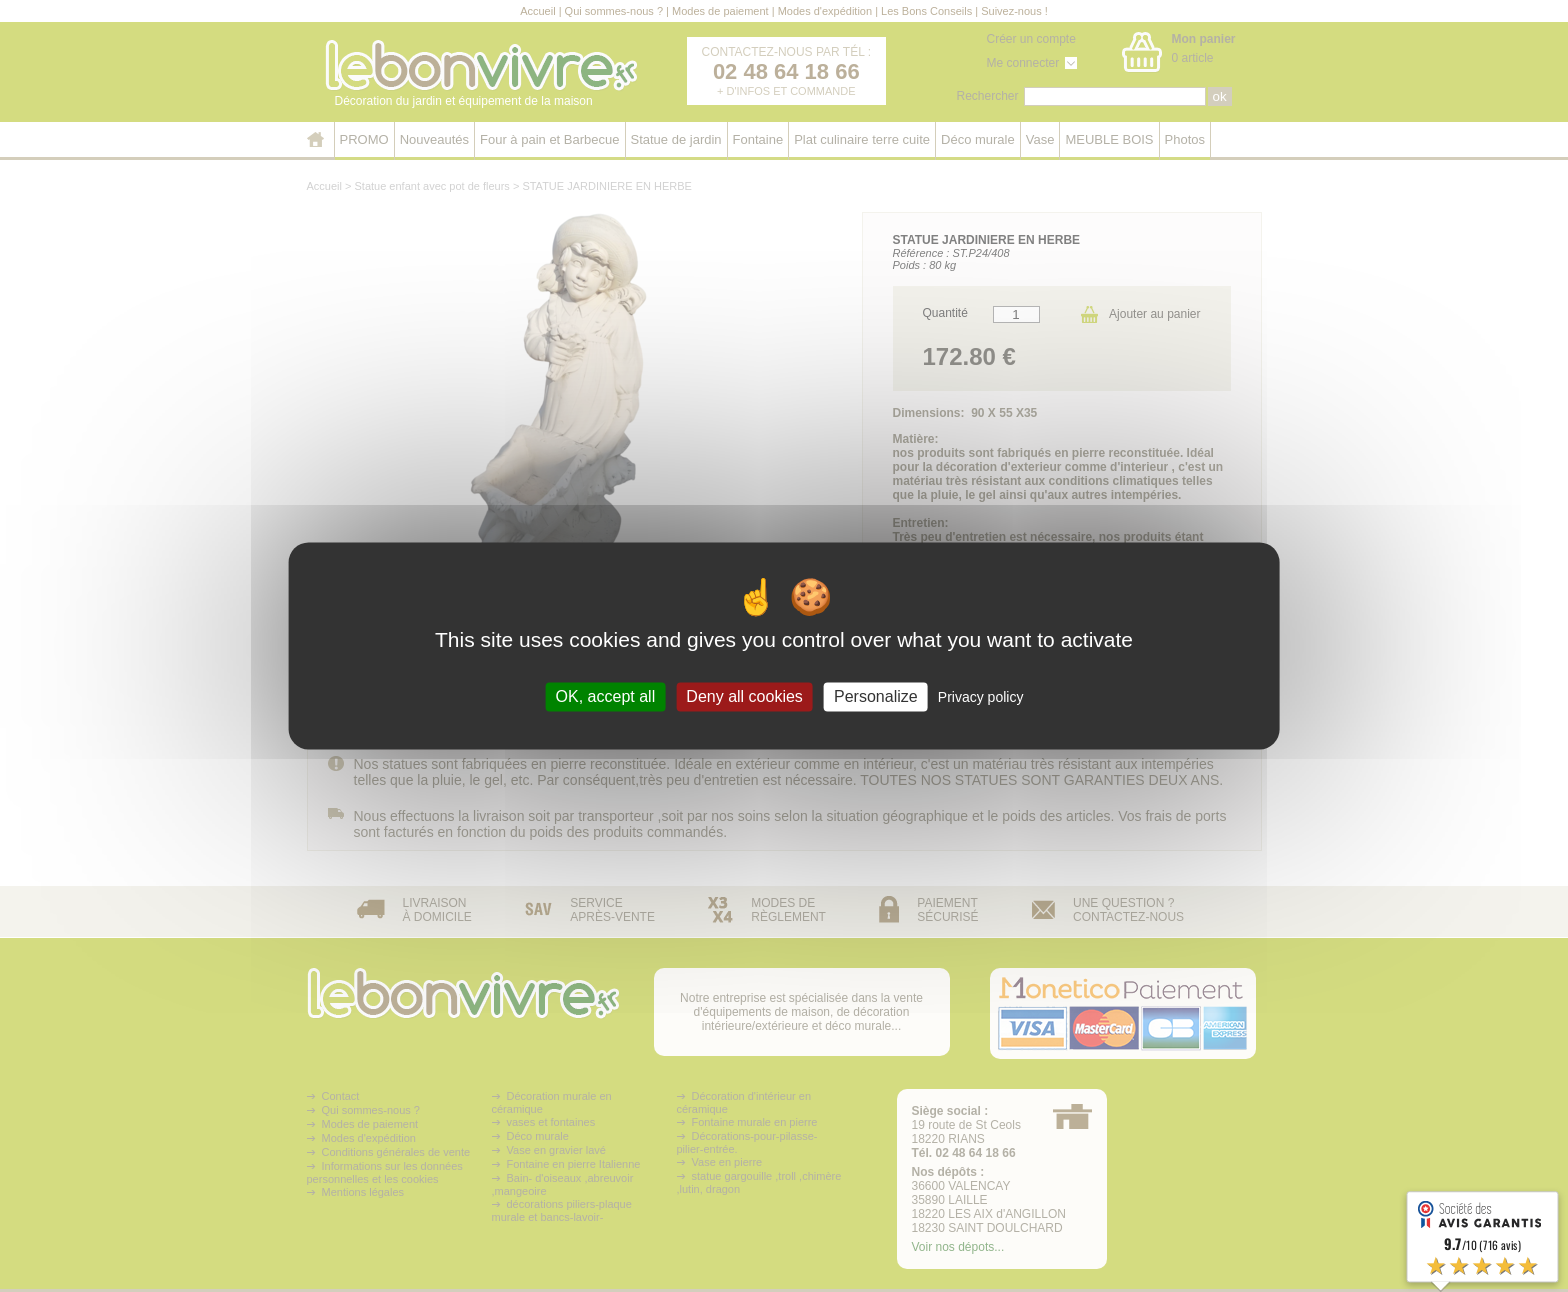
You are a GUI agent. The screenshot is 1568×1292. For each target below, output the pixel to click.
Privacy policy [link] (981, 697)
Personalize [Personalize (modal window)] (876, 696)
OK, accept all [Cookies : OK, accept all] (606, 696)
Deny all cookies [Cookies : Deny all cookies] (744, 696)
